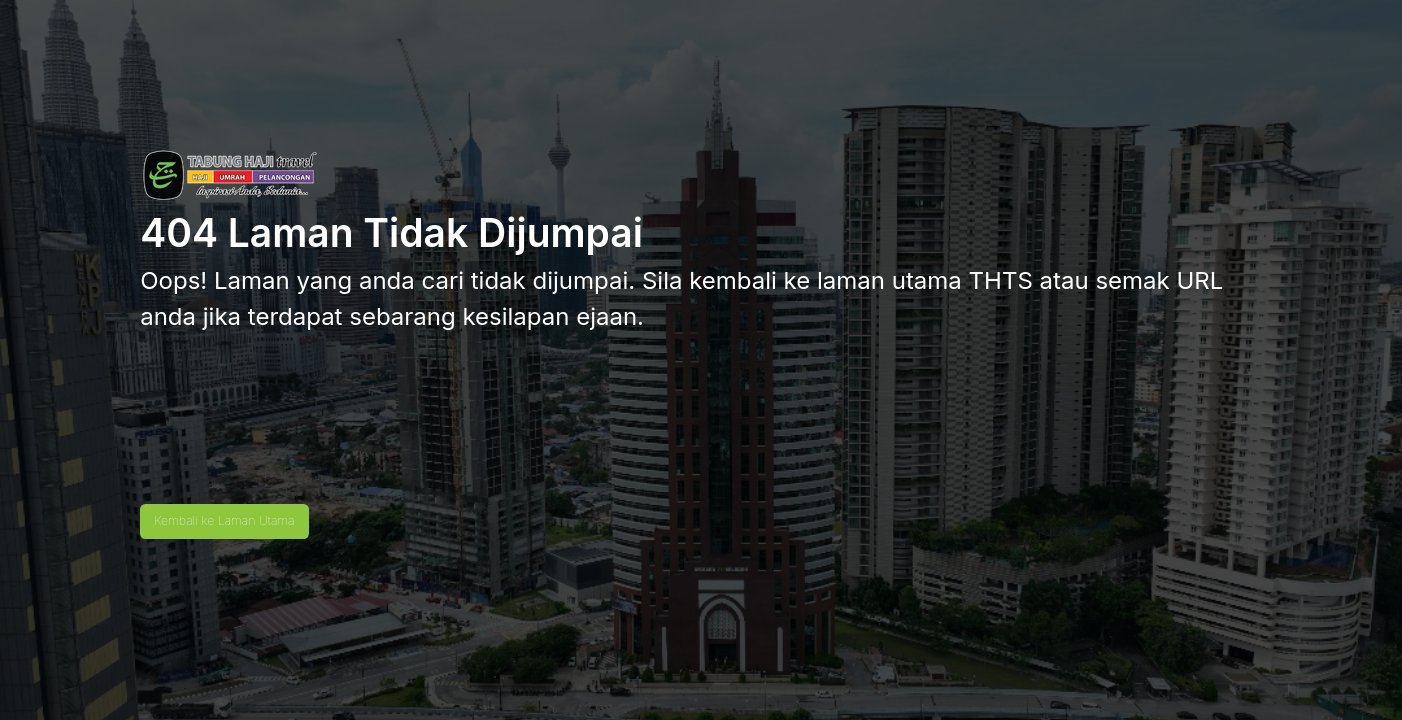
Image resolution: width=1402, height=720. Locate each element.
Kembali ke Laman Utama (224, 520)
